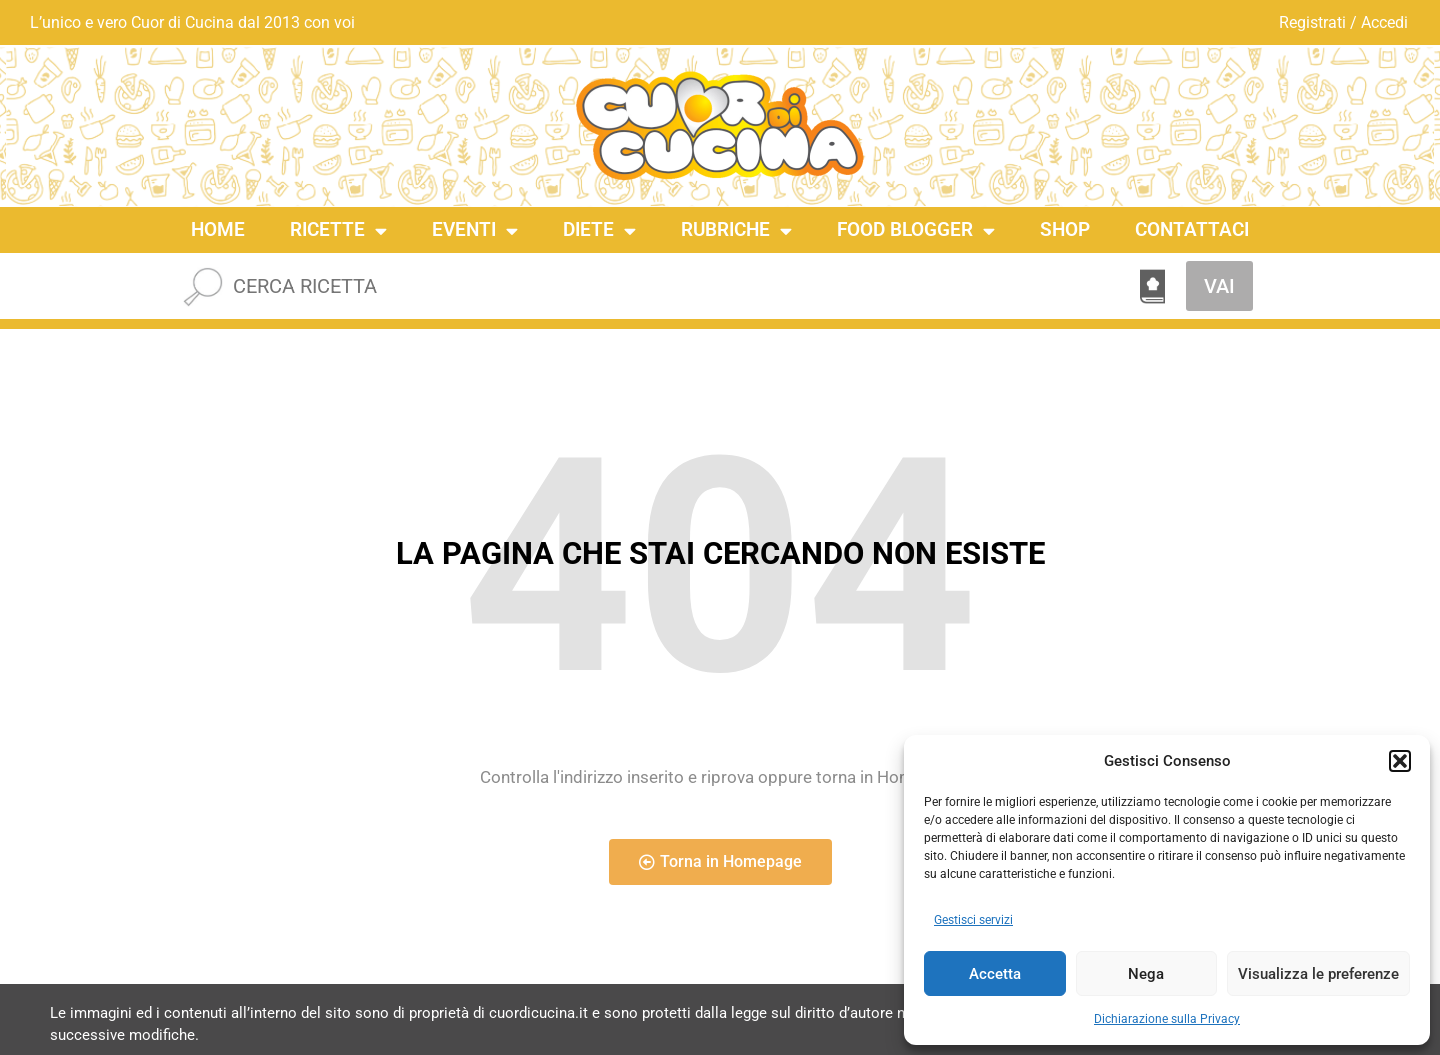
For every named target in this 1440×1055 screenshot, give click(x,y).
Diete (599, 230)
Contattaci (1192, 229)
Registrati (1312, 22)
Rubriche (736, 230)
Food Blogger (916, 230)
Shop (1065, 229)
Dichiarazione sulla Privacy (1167, 1019)
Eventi (475, 230)
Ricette (338, 230)
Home (218, 229)
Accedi (1384, 22)
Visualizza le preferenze (1318, 974)
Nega (1146, 974)
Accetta (995, 974)
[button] (1400, 761)
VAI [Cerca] (1219, 286)
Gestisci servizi (973, 920)
